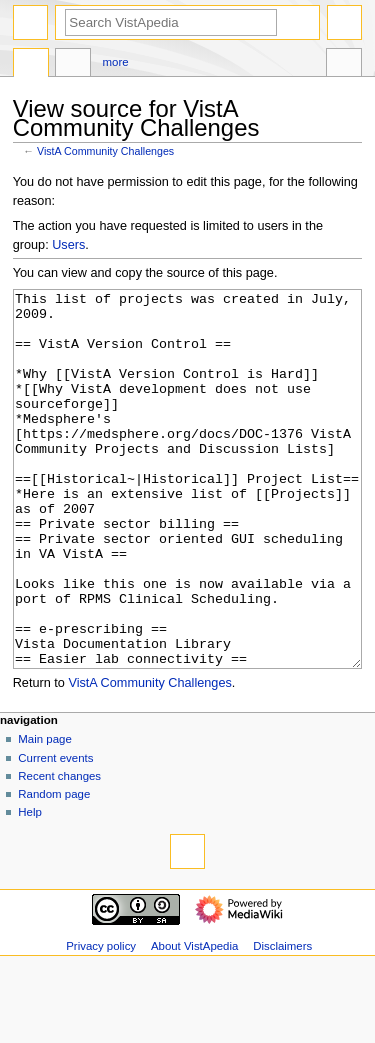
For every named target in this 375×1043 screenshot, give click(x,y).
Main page (45, 814)
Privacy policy (101, 1021)
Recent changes (59, 851)
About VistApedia (194, 1021)
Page (31, 65)
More (116, 62)
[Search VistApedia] (171, 22)
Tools (344, 65)
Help (30, 887)
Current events (55, 833)
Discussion (73, 65)
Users (68, 245)
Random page (54, 869)
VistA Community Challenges (105, 151)
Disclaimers (282, 1021)
